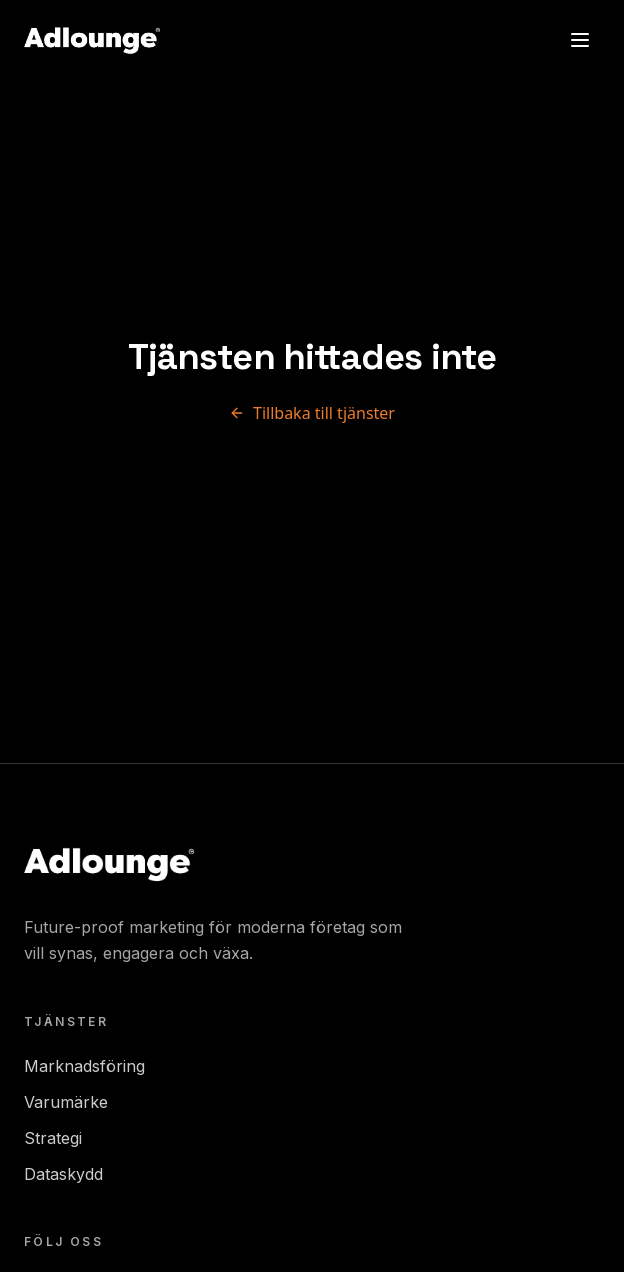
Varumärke (66, 1102)
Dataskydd (63, 1174)
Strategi (53, 1138)
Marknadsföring (84, 1066)
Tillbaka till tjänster (312, 413)
